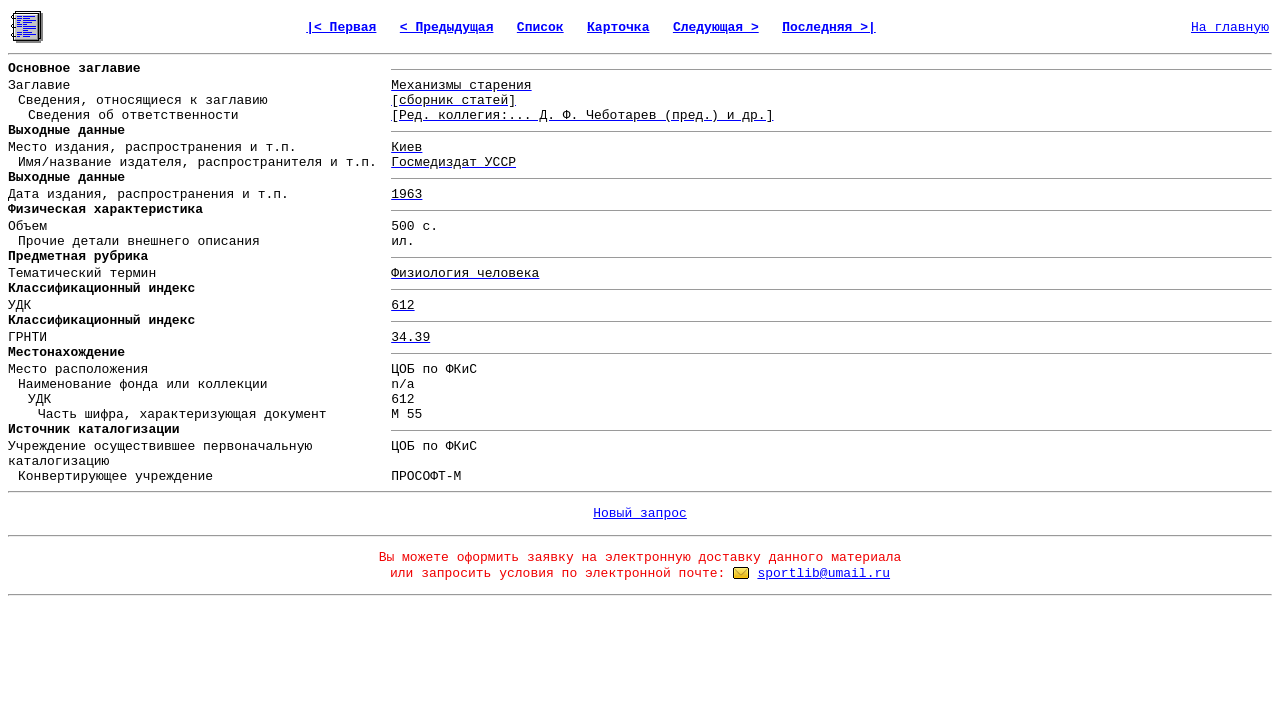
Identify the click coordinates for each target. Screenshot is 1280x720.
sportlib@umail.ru (823, 573)
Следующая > (716, 27)
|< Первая (341, 27)
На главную (1230, 27)
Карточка (618, 27)
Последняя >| (829, 27)
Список (540, 27)
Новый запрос (640, 513)
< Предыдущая (447, 27)
